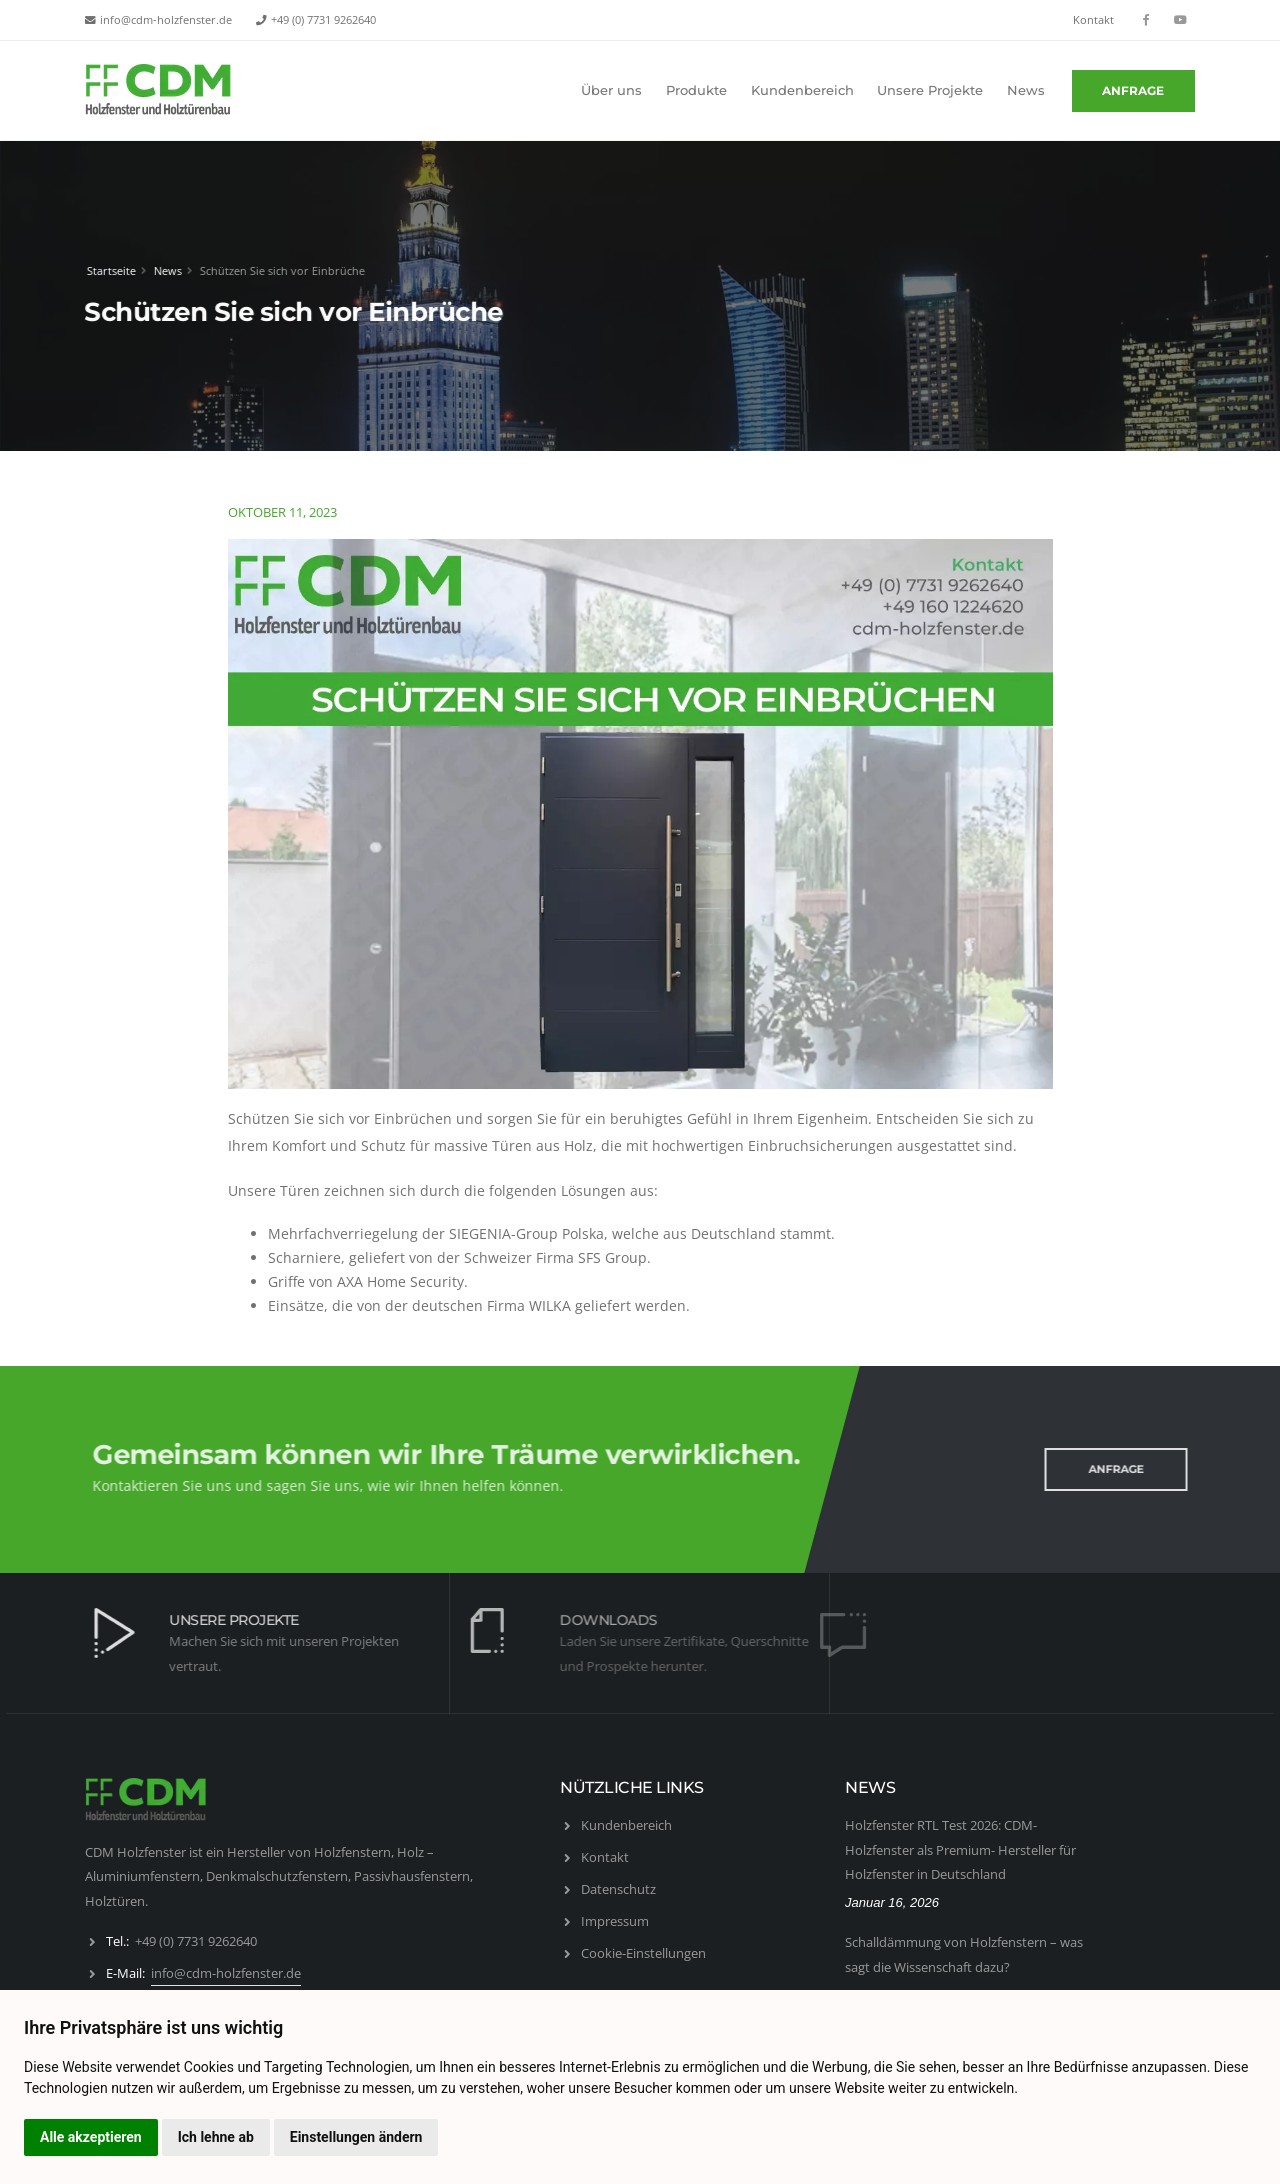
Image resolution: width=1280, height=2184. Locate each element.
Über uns (611, 90)
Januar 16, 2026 (892, 1902)
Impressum (615, 1921)
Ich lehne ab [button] (216, 2137)
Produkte (696, 90)
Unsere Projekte (930, 90)
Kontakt (1093, 20)
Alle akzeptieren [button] (91, 2137)
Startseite (107, 270)
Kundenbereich (802, 90)
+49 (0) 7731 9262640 (323, 20)
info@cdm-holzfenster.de (166, 20)
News (1026, 90)
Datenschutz (618, 1889)
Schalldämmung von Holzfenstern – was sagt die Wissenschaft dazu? (964, 1954)
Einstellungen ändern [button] (356, 2137)
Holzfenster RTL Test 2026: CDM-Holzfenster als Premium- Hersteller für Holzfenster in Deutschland (960, 1849)
